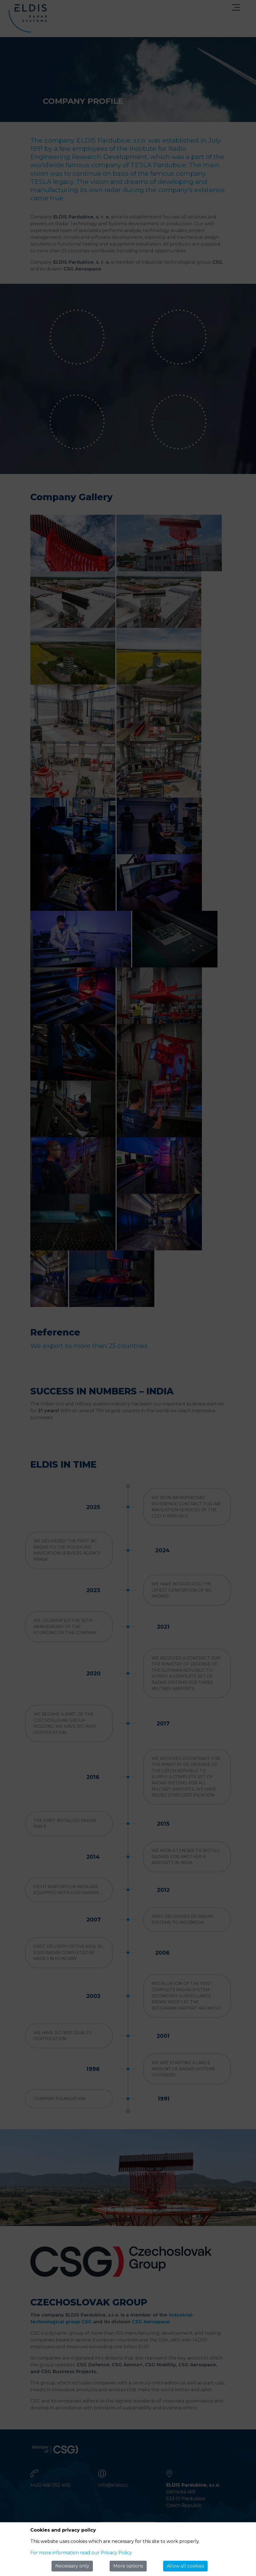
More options (128, 2566)
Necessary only (72, 2566)
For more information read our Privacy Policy (81, 2552)
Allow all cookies (185, 2566)
